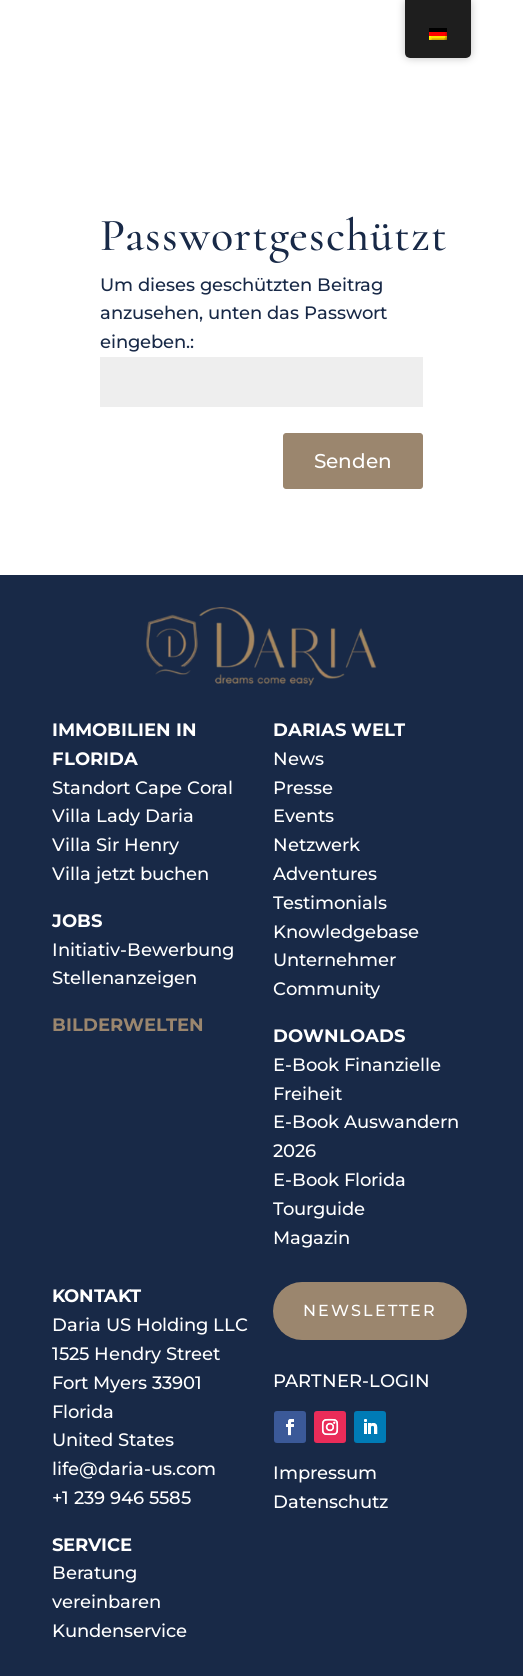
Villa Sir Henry (115, 845)
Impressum (325, 1473)
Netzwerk (316, 845)
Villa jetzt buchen (130, 874)
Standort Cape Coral (142, 788)
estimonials (335, 903)
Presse (303, 788)
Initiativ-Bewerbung (143, 950)
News (298, 759)
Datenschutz (330, 1502)
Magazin (311, 1238)
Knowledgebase (346, 932)
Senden (353, 461)
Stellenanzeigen (124, 978)
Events (303, 816)
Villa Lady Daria (123, 816)
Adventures (325, 874)
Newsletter (370, 1310)
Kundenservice (119, 1631)
